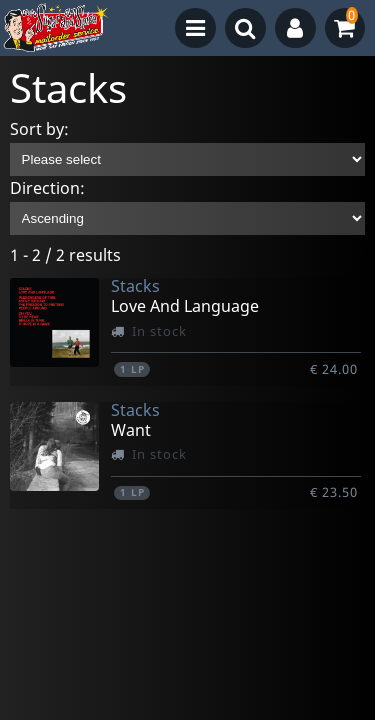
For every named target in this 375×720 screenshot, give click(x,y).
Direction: (47, 188)
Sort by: (39, 129)
